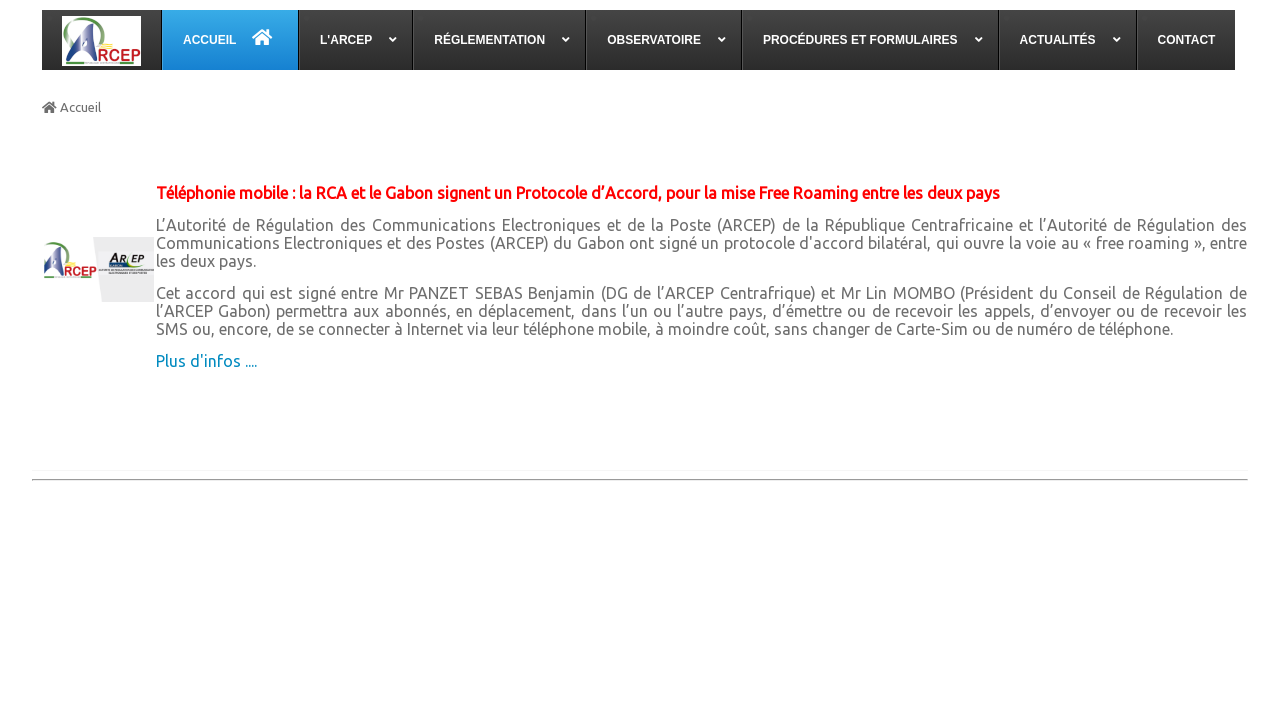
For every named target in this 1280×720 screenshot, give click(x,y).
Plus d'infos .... (206, 361)
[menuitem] (102, 40)
